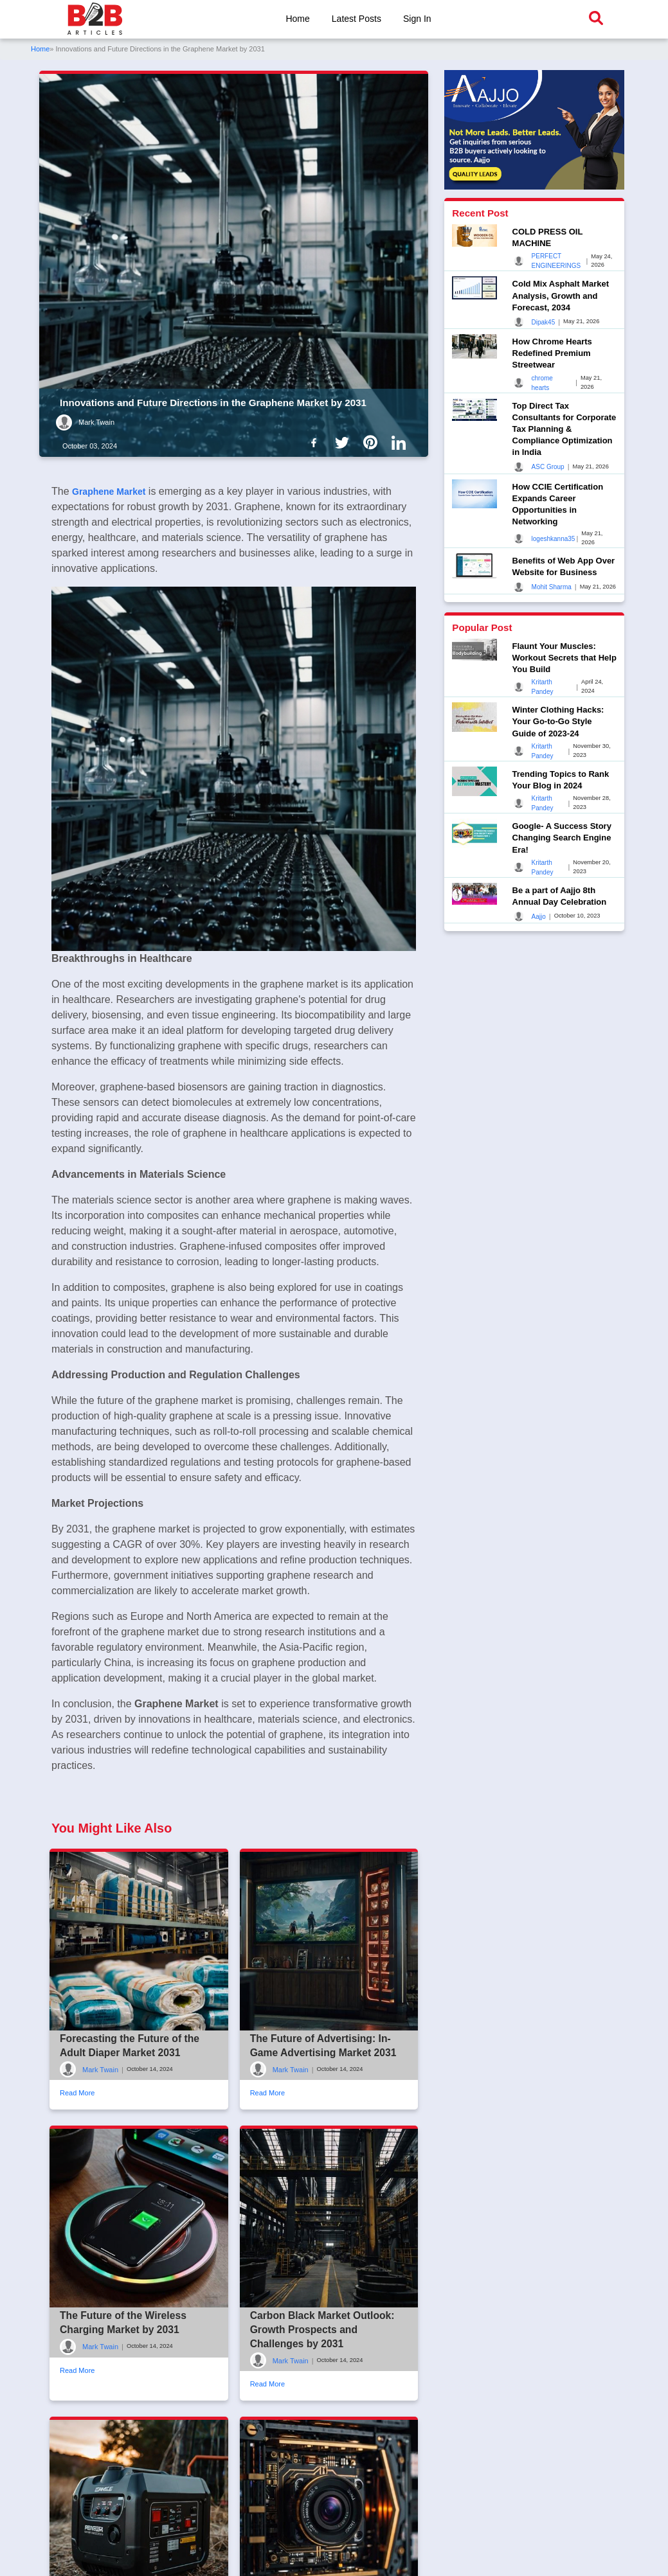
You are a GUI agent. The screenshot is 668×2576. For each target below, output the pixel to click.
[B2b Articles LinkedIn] (401, 443)
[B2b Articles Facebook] (316, 442)
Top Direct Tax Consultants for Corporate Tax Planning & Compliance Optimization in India (564, 429)
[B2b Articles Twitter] (344, 442)
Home (296, 18)
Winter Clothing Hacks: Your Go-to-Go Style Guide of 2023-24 (558, 721)
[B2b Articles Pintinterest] (373, 442)
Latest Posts (356, 18)
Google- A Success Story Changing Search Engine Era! (561, 837)
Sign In (418, 18)
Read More (77, 2155)
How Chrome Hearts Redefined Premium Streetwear (552, 353)
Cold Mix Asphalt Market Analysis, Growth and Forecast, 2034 (560, 295)
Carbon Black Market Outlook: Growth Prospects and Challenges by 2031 (323, 2392)
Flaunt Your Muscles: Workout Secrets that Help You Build (564, 657)
